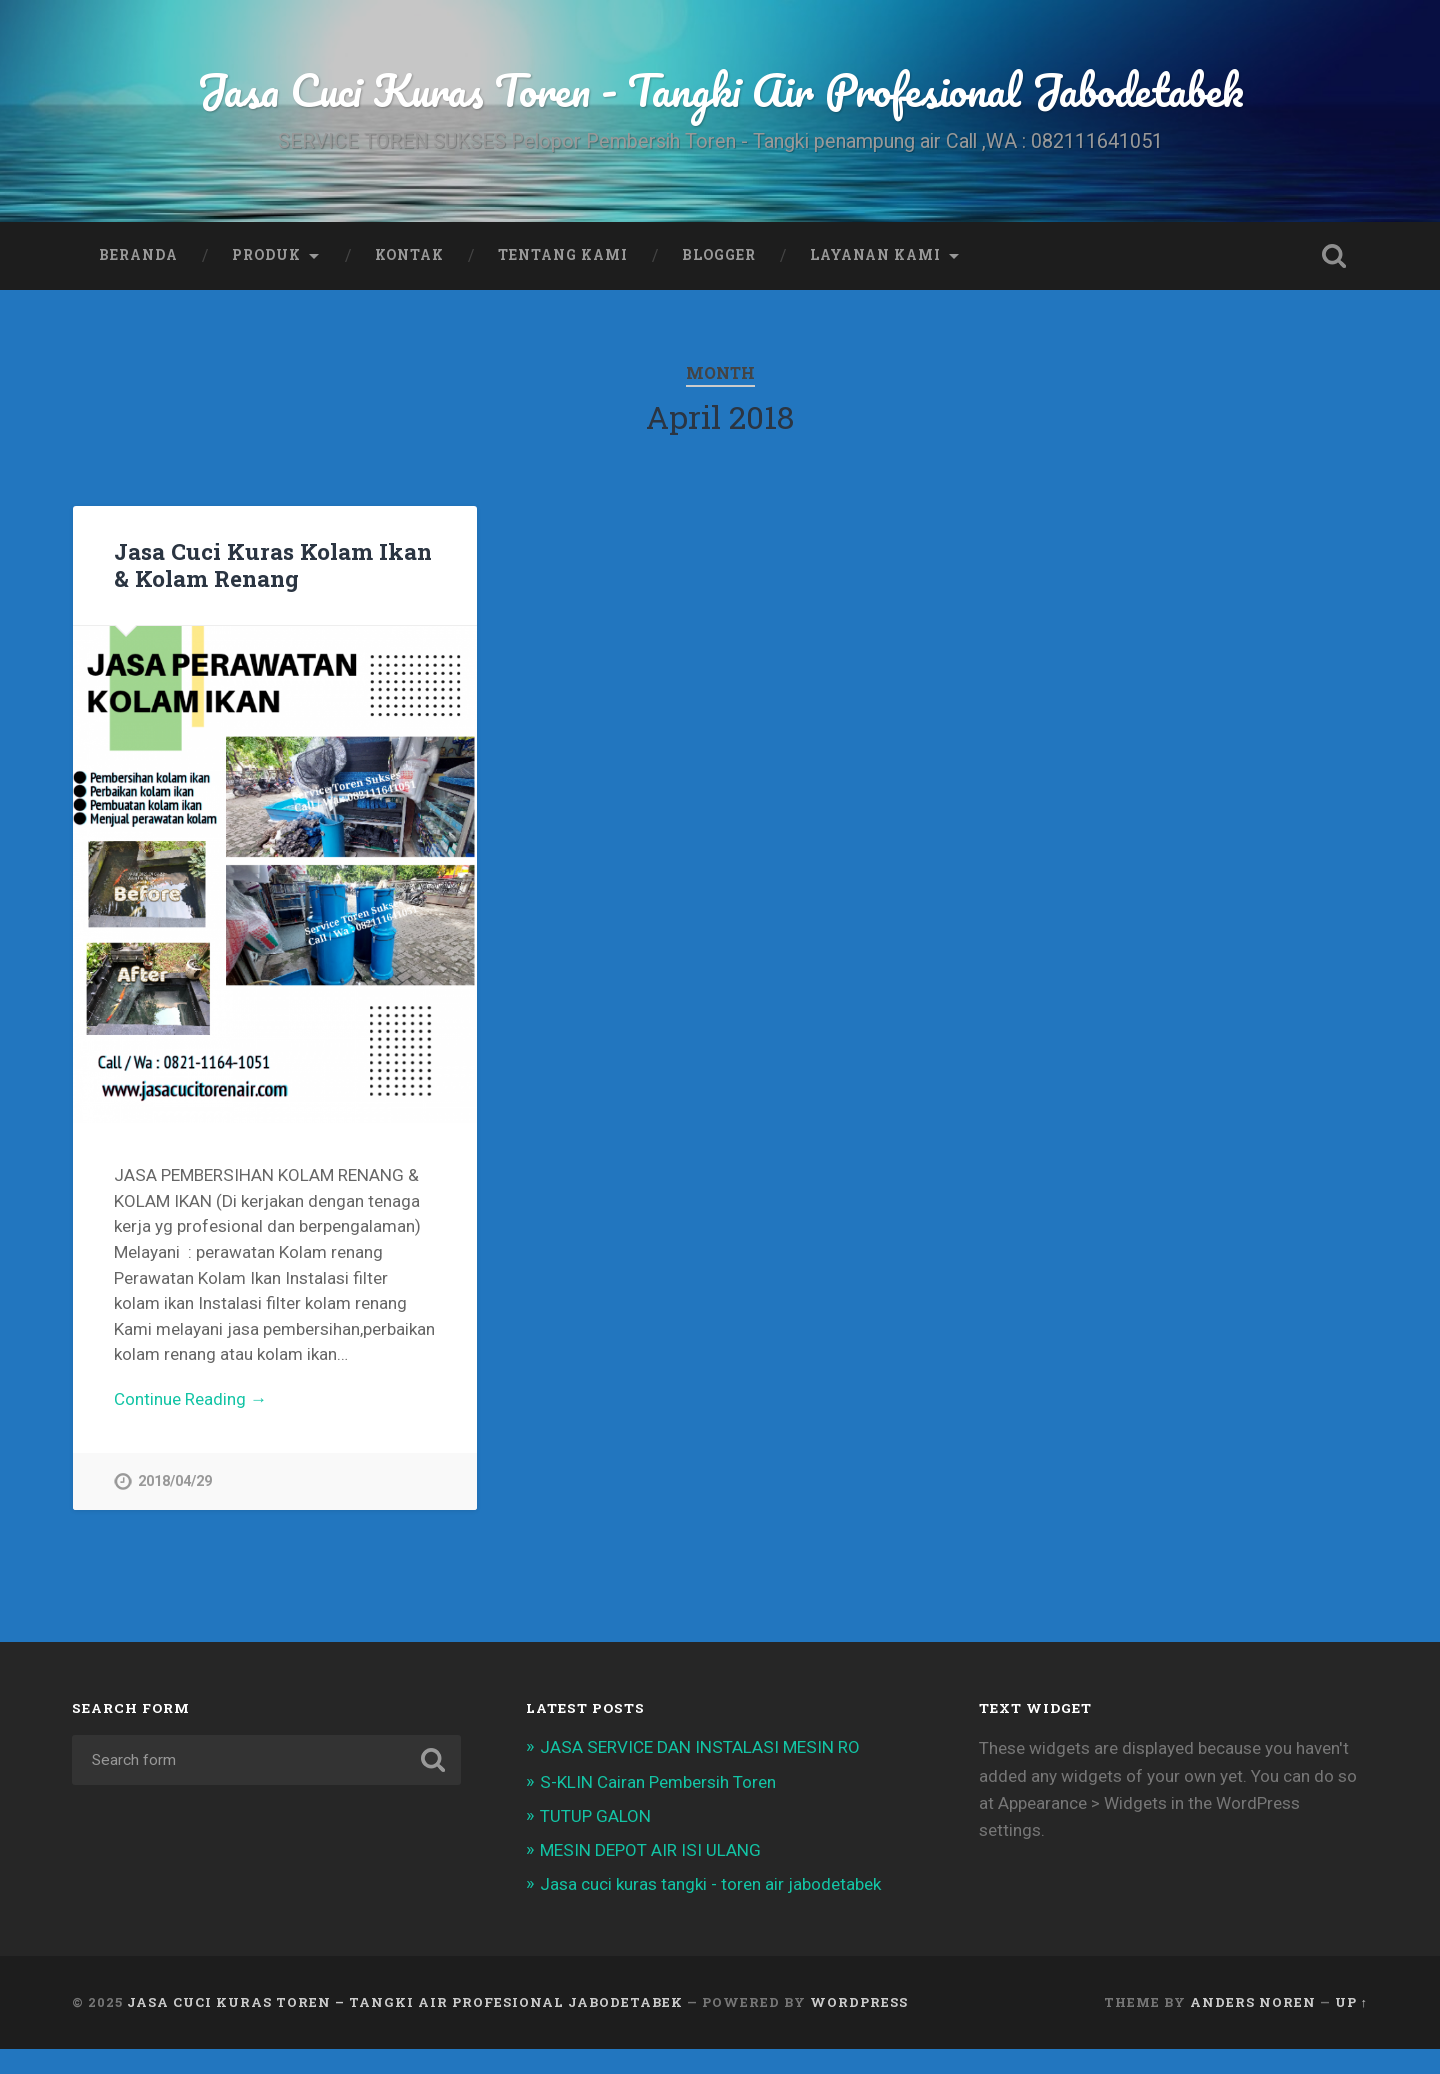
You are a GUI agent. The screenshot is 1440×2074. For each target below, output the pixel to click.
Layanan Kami (875, 255)
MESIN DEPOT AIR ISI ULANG (650, 1850)
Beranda (138, 255)
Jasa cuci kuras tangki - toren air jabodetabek (710, 1884)
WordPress (859, 2002)
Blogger (719, 255)
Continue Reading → (190, 1399)
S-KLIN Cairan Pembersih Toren (658, 1782)
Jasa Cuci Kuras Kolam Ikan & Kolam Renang (273, 564)
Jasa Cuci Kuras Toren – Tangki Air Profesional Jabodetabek (405, 2002)
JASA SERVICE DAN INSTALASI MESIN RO (700, 1747)
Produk (266, 255)
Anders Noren (1253, 2002)
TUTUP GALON (595, 1816)
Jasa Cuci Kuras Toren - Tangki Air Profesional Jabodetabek (720, 89)
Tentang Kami (563, 255)
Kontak (409, 255)
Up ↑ (1351, 2002)
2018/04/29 (175, 1481)
